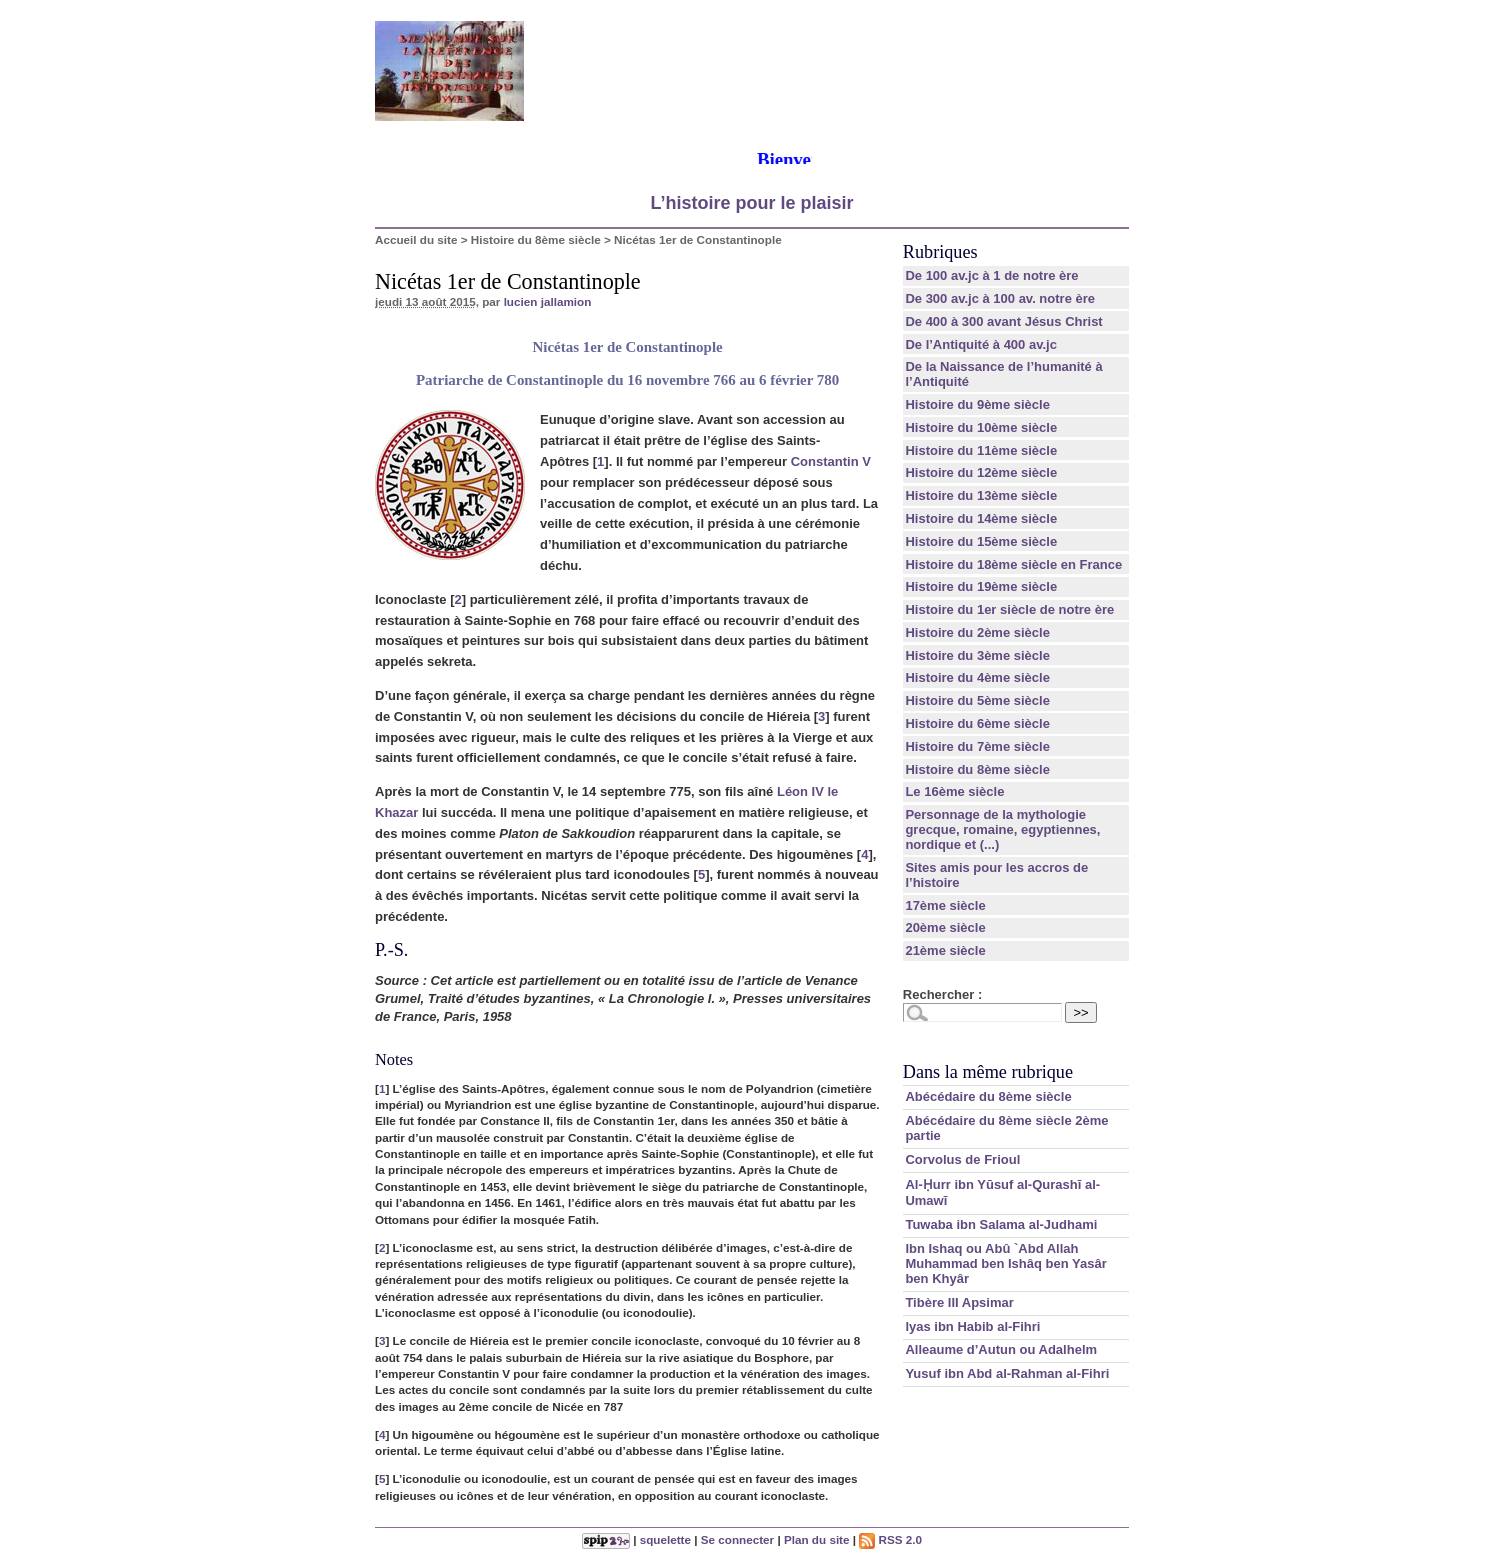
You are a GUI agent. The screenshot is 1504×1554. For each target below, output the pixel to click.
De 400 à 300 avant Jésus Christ (1003, 321)
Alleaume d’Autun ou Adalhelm (1001, 1349)
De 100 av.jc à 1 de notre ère (991, 275)
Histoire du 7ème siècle (977, 746)
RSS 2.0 (890, 1539)
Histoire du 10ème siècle (981, 427)
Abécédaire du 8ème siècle (988, 1096)
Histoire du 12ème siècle (981, 472)
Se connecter (737, 1539)
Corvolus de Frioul (962, 1159)
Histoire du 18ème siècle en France (1013, 564)
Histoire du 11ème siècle (981, 450)
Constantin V (831, 461)
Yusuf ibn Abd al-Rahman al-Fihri (1007, 1373)
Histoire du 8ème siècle (536, 239)
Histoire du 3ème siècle (977, 655)
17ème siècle (945, 905)
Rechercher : (942, 994)
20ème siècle (945, 927)
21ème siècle (945, 950)
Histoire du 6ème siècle (977, 723)
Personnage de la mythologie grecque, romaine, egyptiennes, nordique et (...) (1002, 829)
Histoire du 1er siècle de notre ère (1009, 609)
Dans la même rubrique (988, 1072)
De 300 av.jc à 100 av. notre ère (1000, 298)
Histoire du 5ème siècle (977, 700)
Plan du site (817, 1539)
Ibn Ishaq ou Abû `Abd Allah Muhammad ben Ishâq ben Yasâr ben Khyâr (1005, 1263)
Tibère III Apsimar (959, 1302)
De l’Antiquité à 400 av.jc (980, 344)
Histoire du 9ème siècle (977, 404)
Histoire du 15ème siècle (981, 541)
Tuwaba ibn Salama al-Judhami (1001, 1224)
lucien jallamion (548, 301)
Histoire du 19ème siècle (981, 586)
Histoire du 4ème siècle (977, 677)
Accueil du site (416, 239)
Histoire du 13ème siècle (981, 495)
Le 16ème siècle (954, 791)
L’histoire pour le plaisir (751, 203)
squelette (665, 1539)
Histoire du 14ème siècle (981, 518)
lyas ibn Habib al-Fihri (972, 1326)
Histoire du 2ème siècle (977, 632)
